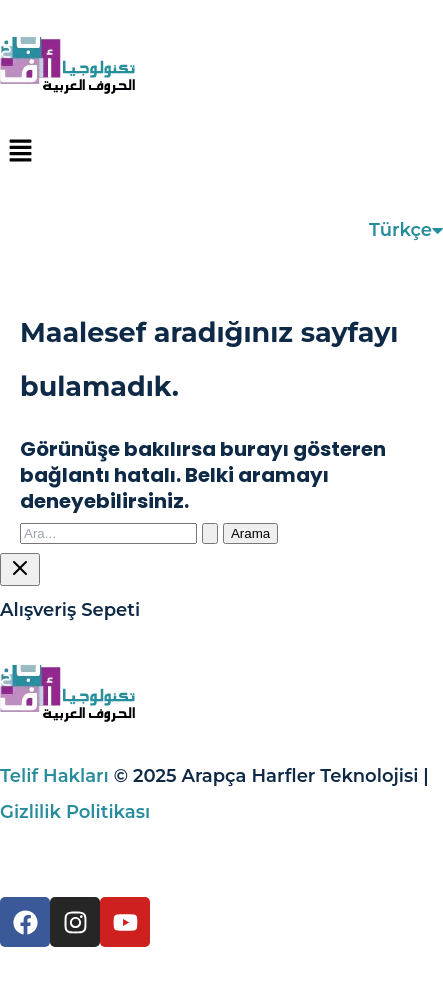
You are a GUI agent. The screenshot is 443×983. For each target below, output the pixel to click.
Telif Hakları (54, 776)
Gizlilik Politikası (75, 812)
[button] (221, 152)
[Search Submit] (210, 533)
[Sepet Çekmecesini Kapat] (20, 569)
